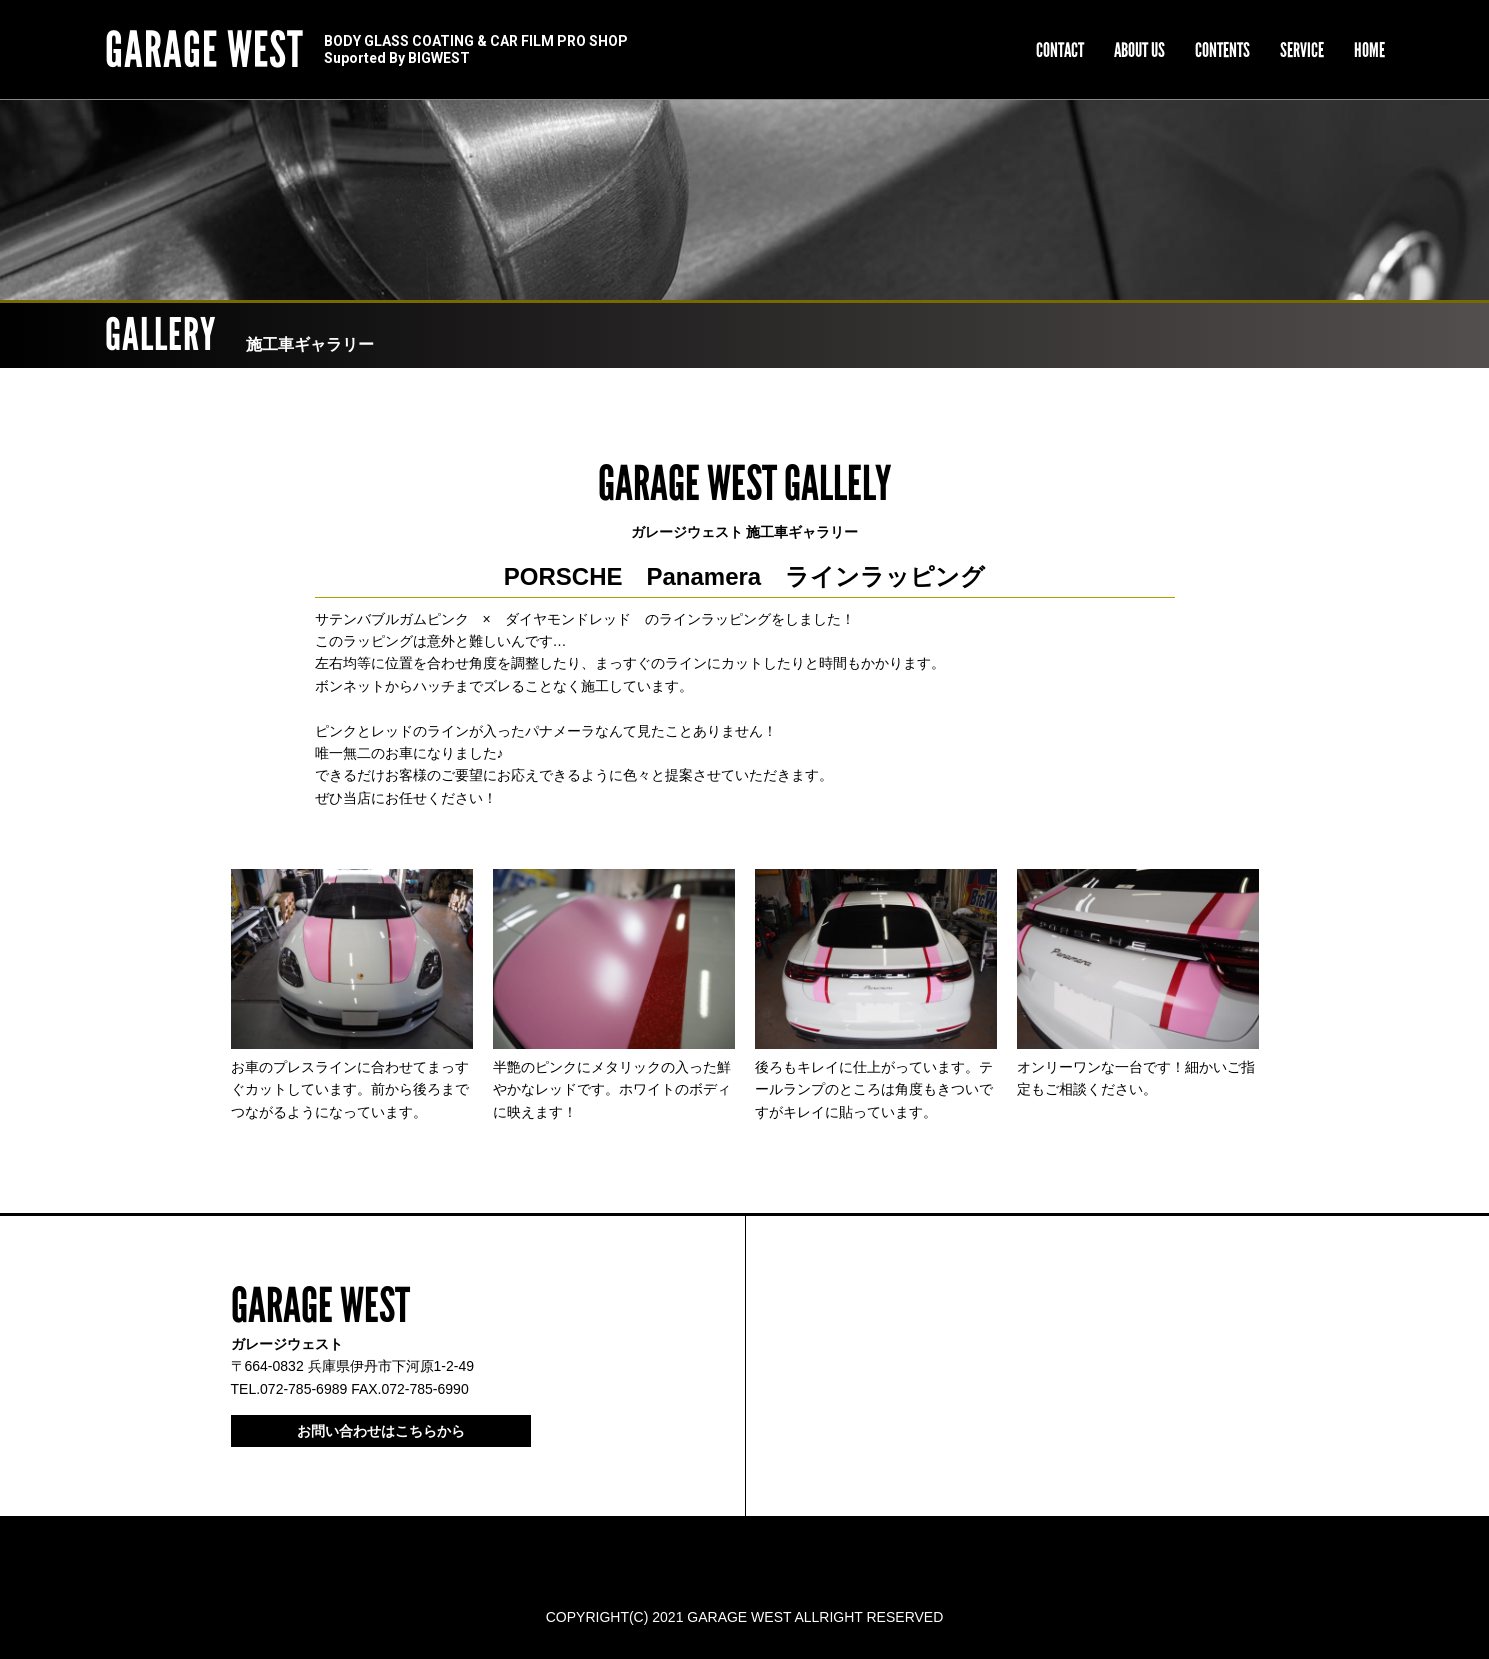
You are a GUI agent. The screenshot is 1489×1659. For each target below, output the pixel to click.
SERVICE (1302, 50)
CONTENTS (1222, 50)
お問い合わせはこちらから (381, 1431)
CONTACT (1060, 50)
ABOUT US (1139, 50)
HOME (1369, 50)
